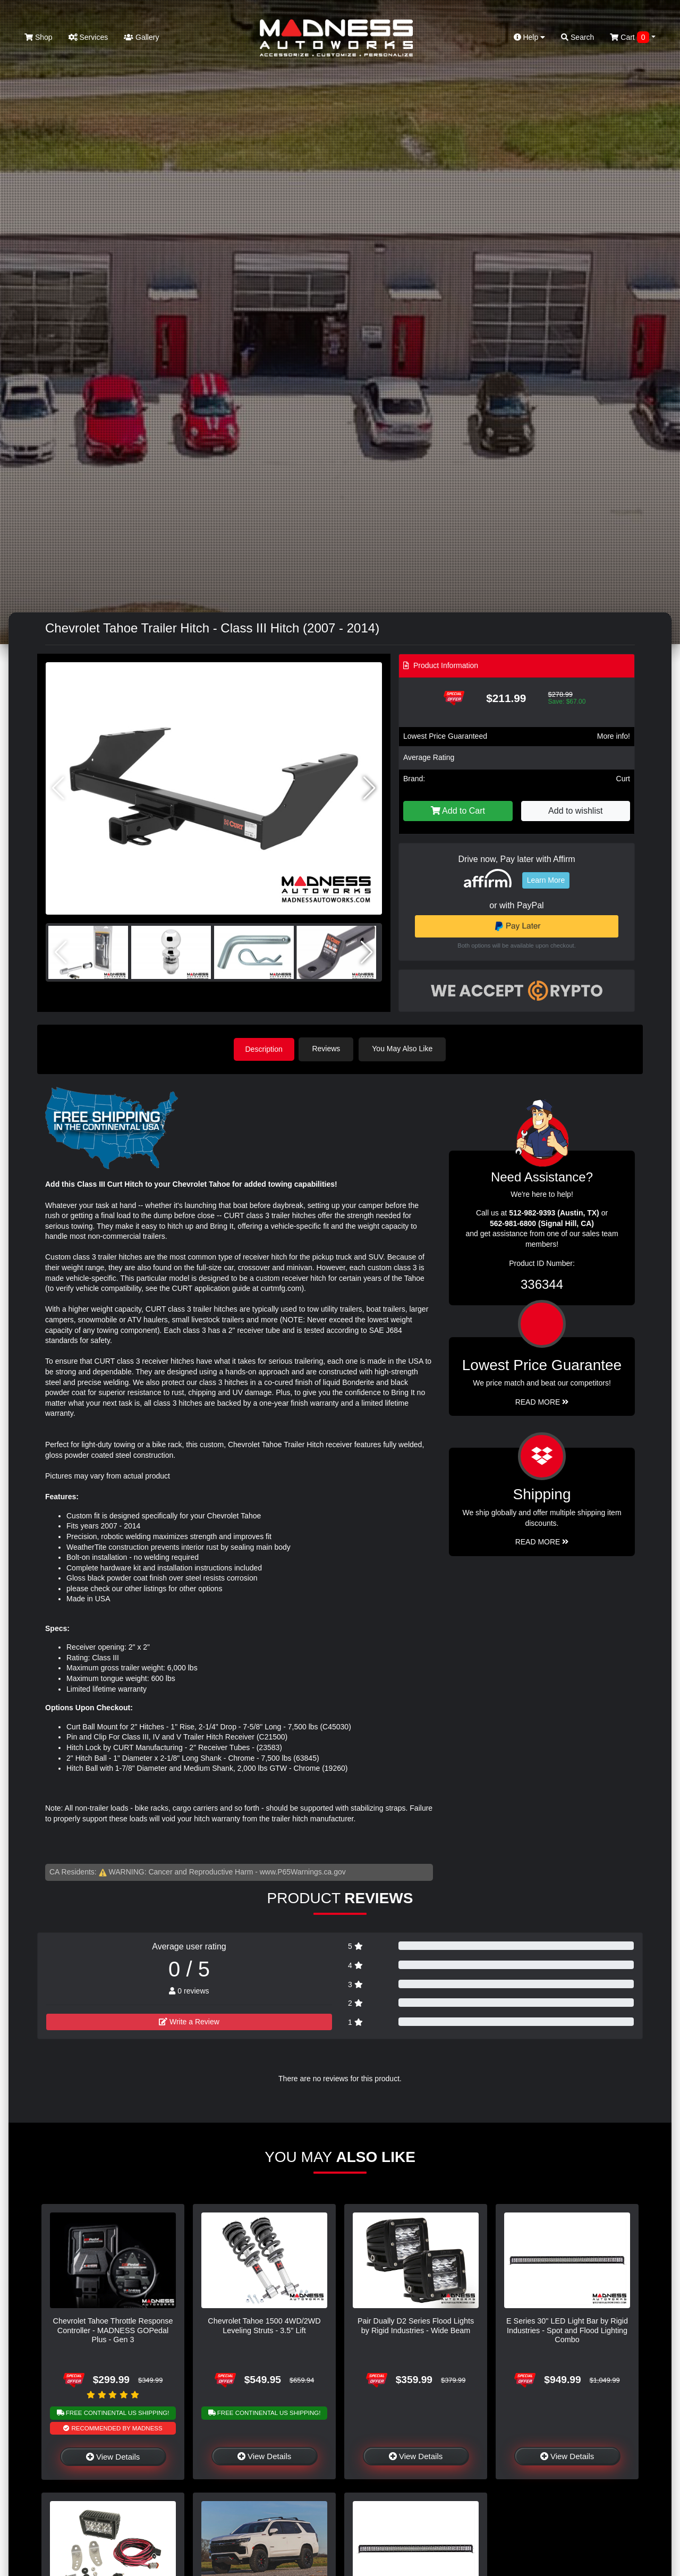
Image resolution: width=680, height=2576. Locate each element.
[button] (369, 788)
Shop (38, 37)
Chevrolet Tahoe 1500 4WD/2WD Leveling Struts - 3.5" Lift (264, 2325)
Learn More (546, 880)
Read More (542, 1401)
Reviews (328, 1048)
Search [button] (577, 37)
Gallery (141, 37)
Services (88, 37)
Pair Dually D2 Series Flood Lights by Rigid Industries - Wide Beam (416, 2325)
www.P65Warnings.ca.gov (303, 1871)
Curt (623, 778)
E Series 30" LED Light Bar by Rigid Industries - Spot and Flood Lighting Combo (567, 2329)
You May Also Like (405, 1048)
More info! (613, 736)
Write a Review (189, 2021)
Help (530, 37)
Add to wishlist (575, 810)
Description (264, 1048)
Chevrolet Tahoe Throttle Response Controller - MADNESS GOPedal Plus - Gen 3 (113, 2329)
